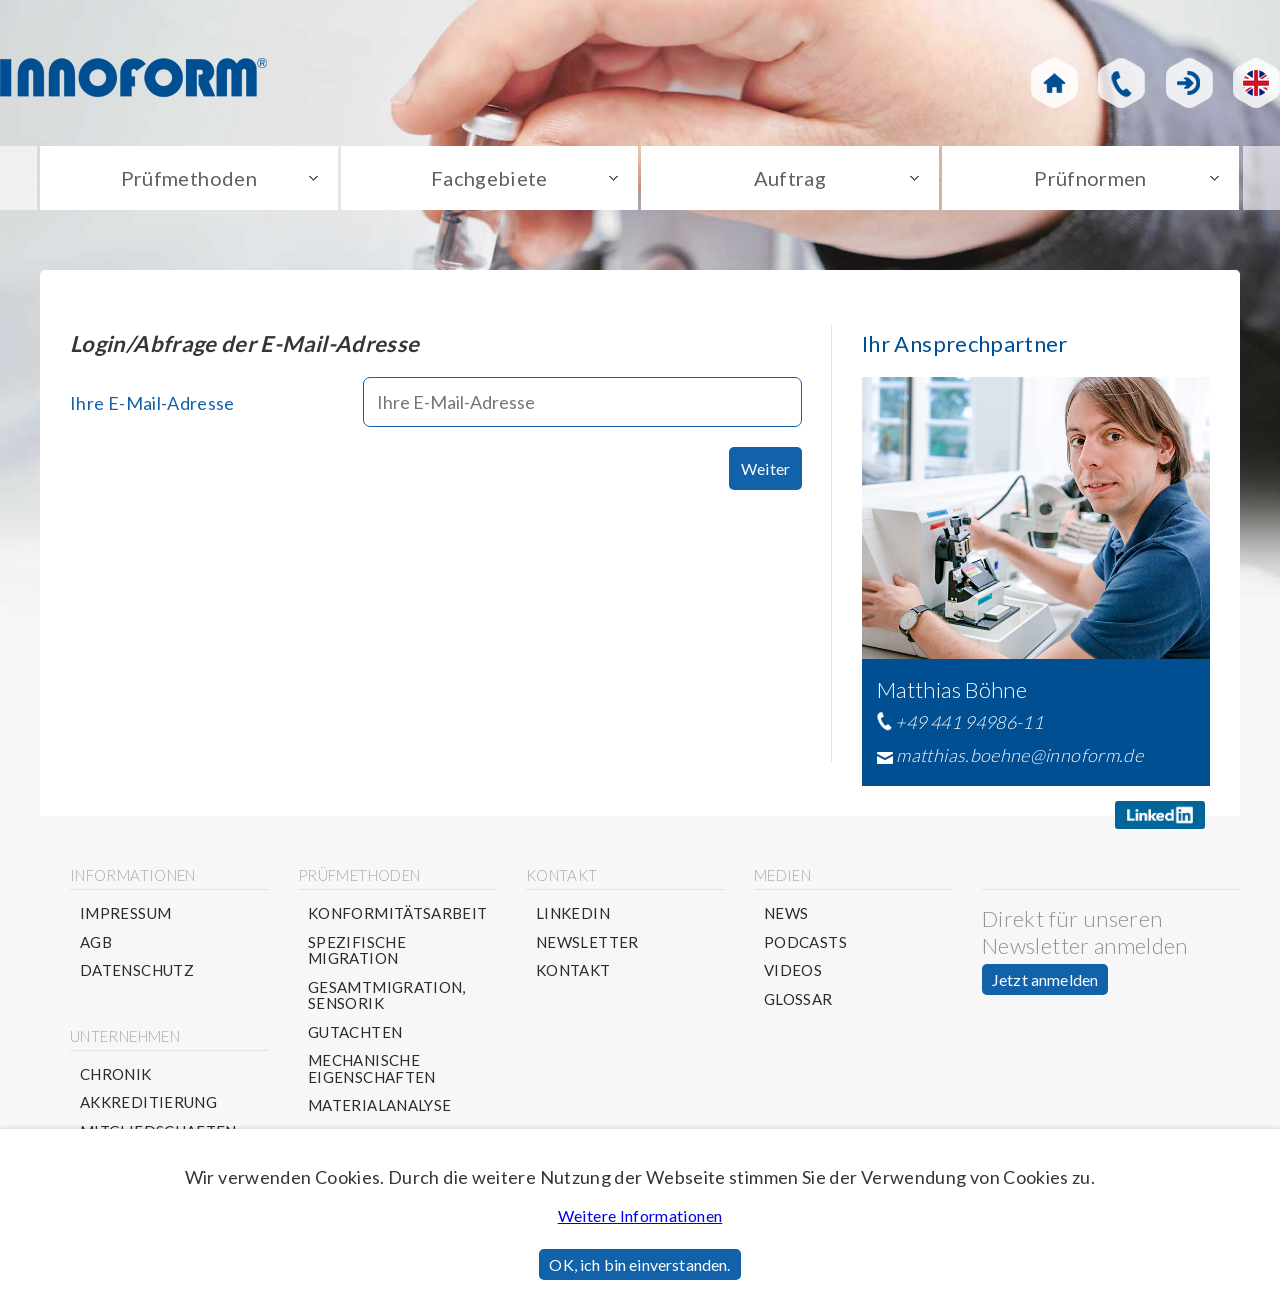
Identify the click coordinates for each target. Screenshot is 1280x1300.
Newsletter (587, 942)
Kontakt (573, 970)
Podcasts (805, 942)
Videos (793, 970)
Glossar (798, 999)
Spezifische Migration (357, 950)
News (786, 913)
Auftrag (790, 178)
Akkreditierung (148, 1102)
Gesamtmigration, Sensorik (387, 995)
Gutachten (355, 1032)
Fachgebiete (489, 178)
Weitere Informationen (640, 1215)
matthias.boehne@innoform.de (1019, 755)
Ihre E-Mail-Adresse (152, 403)
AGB (96, 942)
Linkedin (573, 913)
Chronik (116, 1074)
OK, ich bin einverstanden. (639, 1264)
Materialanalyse (379, 1105)
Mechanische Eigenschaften (372, 1068)
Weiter (765, 468)
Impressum (125, 913)
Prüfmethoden (189, 178)
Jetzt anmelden (1045, 979)
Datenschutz (137, 970)
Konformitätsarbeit (397, 913)
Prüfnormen (1090, 178)
